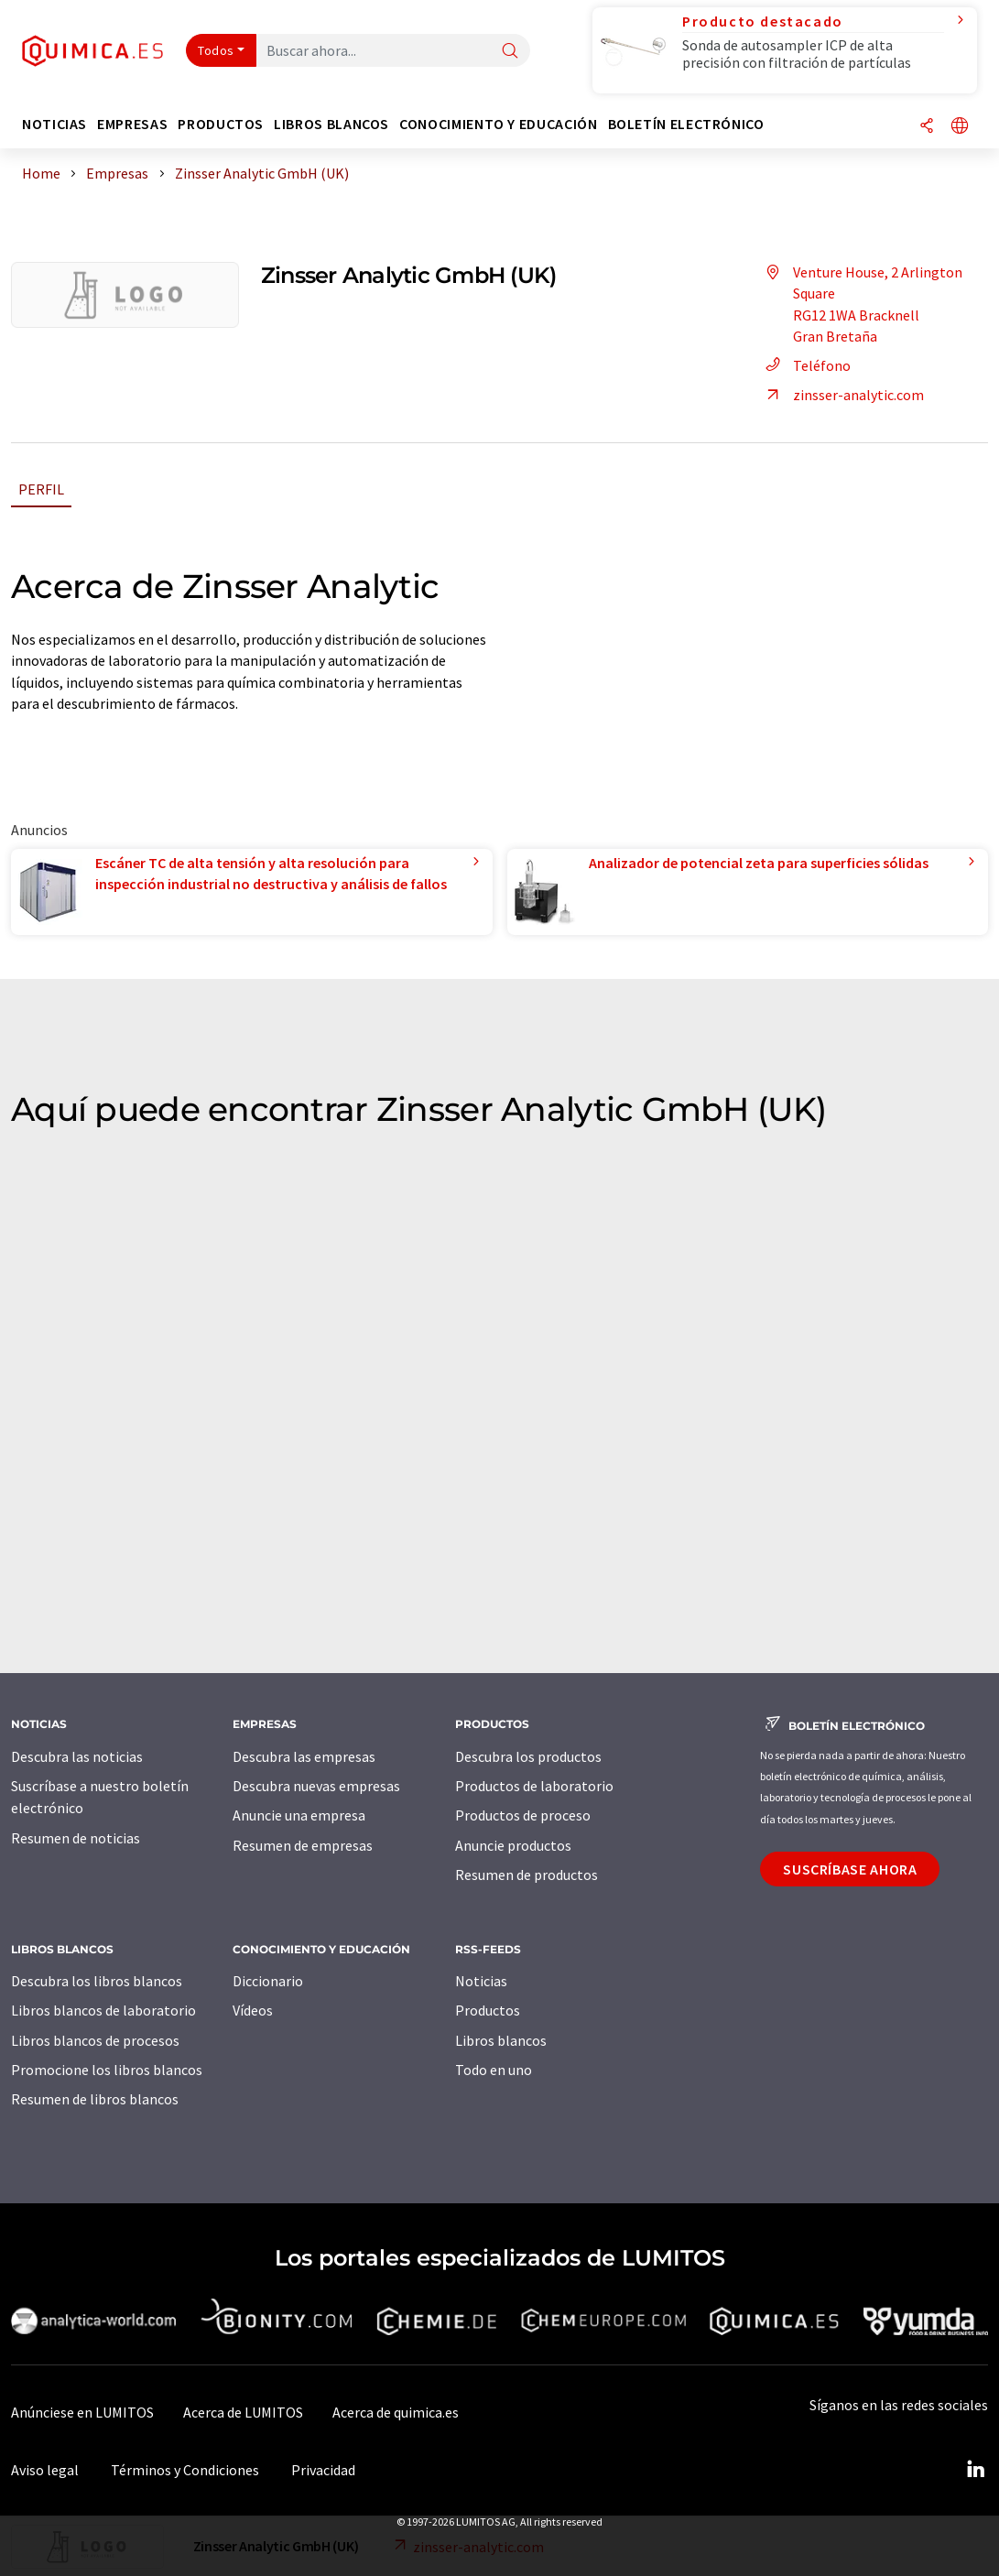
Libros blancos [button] (331, 124)
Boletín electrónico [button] (686, 124)
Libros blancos (501, 2040)
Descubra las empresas (304, 1756)
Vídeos (253, 2010)
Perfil (41, 489)
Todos (216, 50)
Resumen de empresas (303, 1845)
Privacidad (323, 2470)
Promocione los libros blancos (106, 2069)
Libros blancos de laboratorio (103, 2010)
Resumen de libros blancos (95, 2099)
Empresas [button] (132, 124)
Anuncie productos (513, 1845)
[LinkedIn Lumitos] (975, 2470)
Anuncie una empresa (299, 1815)
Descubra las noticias (77, 1756)
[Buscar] (510, 51)
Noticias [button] (54, 124)
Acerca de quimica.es (395, 2412)
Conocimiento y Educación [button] (498, 124)
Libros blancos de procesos (95, 2040)
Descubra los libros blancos (96, 1981)
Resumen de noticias (75, 1838)
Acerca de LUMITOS (243, 2412)
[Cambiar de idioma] (959, 126)
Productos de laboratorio (534, 1786)
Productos (487, 2010)
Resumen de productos (526, 1874)
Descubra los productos (528, 1756)
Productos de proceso (523, 1815)
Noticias (481, 1981)
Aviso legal (45, 2470)
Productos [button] (221, 124)
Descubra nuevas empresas (316, 1786)
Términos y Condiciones (185, 2470)
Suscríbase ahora (850, 1869)
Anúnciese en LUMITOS (82, 2412)
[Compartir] (926, 126)
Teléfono (805, 365)
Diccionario (268, 1981)
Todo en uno (493, 2069)
